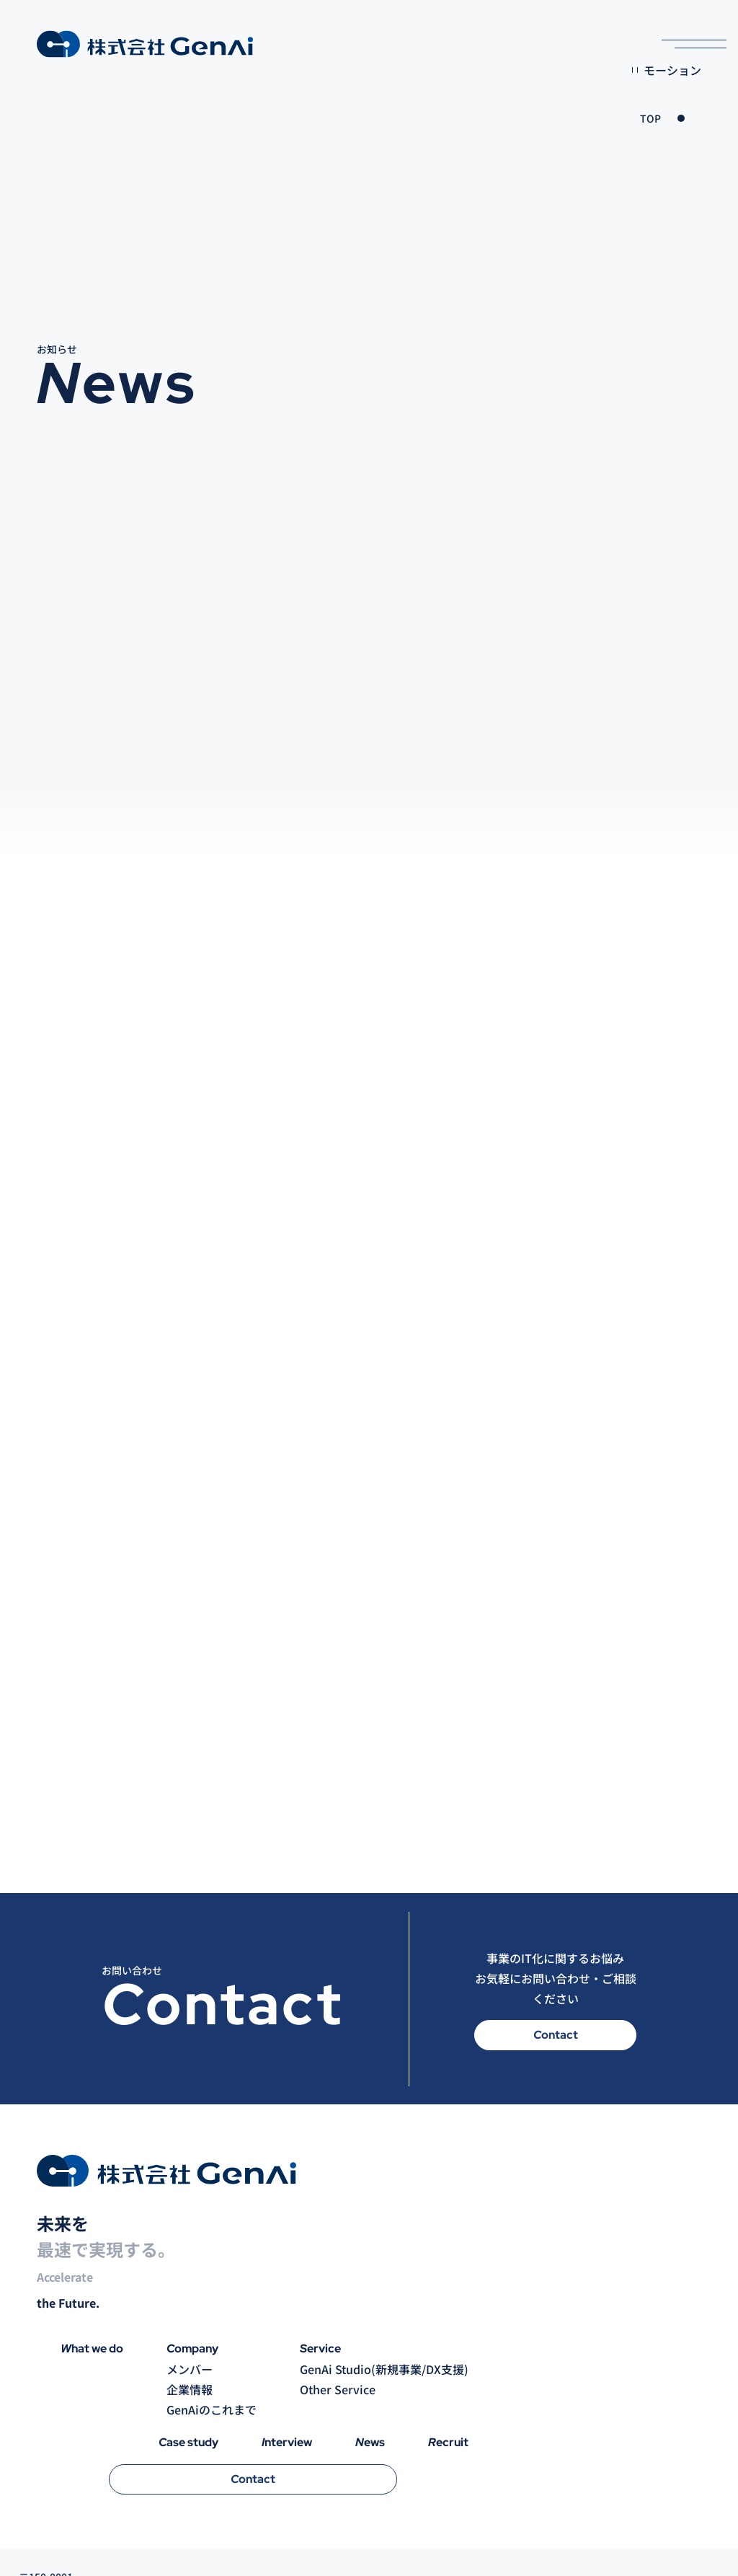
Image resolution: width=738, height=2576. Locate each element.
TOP (650, 118)
